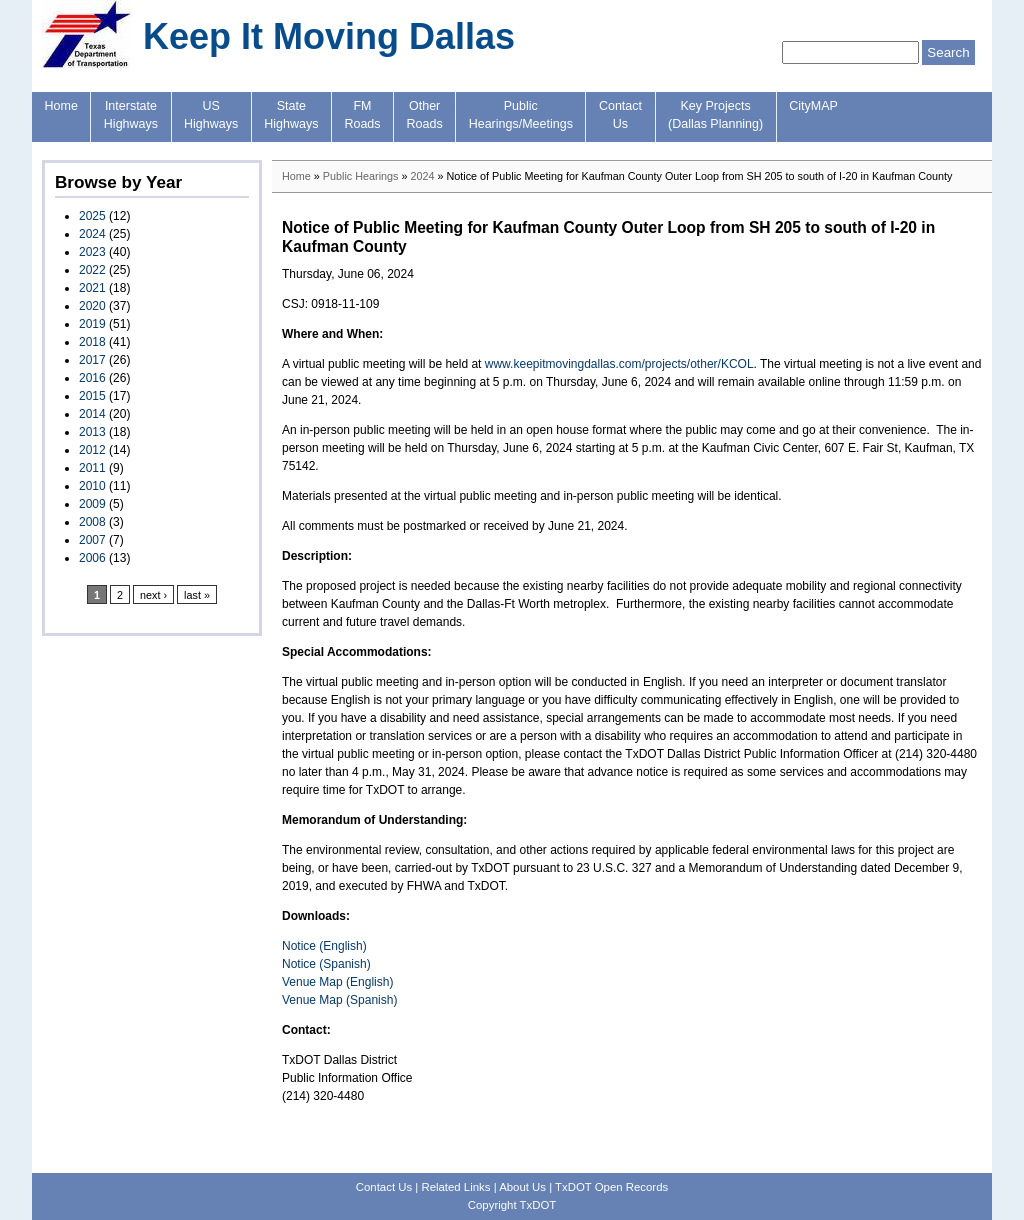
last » (197, 595)
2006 (92, 558)
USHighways (211, 115)
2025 (92, 216)
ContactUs (620, 115)
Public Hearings (361, 176)
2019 (92, 324)
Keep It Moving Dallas (329, 36)
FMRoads (362, 115)
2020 (92, 306)
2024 (92, 234)
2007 (92, 540)
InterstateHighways (131, 115)
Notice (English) (324, 946)
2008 (92, 522)
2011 (92, 468)
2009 (92, 504)
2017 (92, 360)
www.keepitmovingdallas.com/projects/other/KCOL (619, 364)
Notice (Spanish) (326, 964)
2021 (92, 288)
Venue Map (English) (337, 982)
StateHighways (291, 115)
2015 (92, 396)
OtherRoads (425, 115)
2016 (92, 378)
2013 (92, 432)
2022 (92, 270)
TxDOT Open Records (611, 1187)
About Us (522, 1187)
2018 (92, 342)
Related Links (455, 1187)
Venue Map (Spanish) (339, 1000)
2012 (92, 450)
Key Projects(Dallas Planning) (715, 115)
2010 (92, 486)
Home (61, 106)
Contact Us (384, 1187)
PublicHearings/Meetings (521, 115)
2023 (92, 252)
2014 (92, 414)
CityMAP (813, 106)
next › (153, 595)
